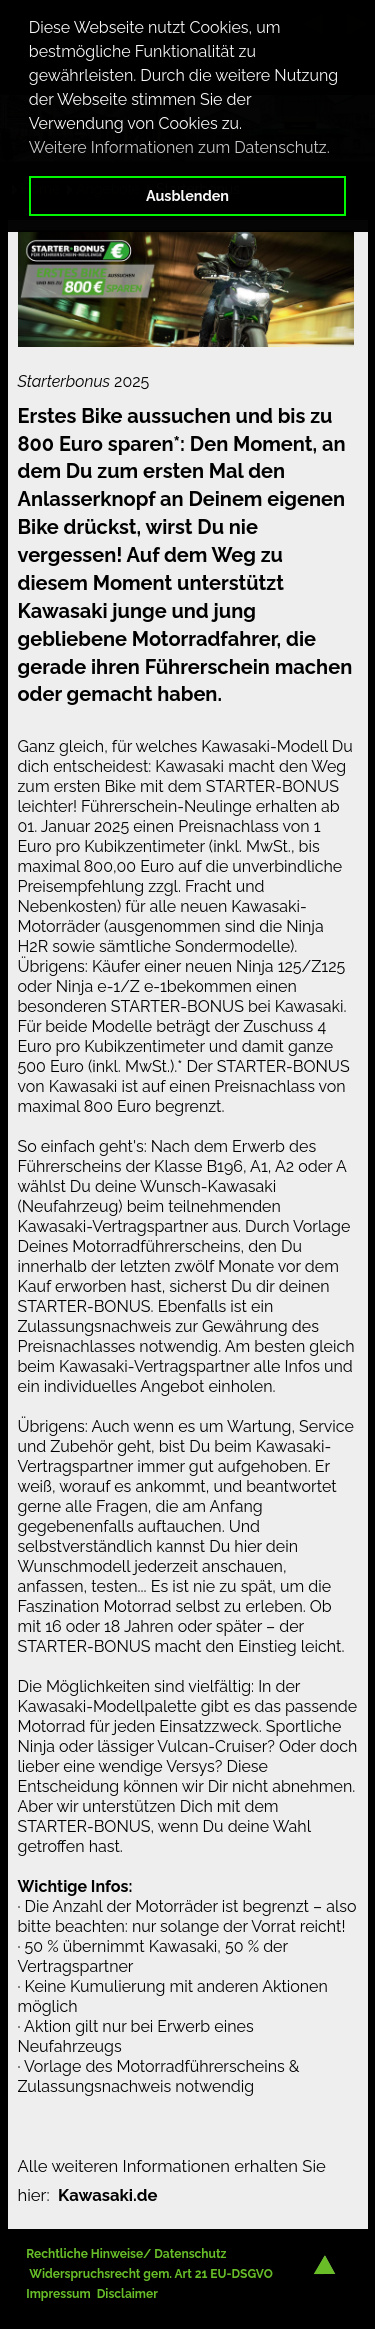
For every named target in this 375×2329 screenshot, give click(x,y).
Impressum (58, 2294)
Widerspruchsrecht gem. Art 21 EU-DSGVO (150, 2274)
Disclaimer (127, 2294)
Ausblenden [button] (187, 195)
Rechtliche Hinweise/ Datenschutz (126, 2254)
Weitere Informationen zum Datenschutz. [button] (179, 147)
